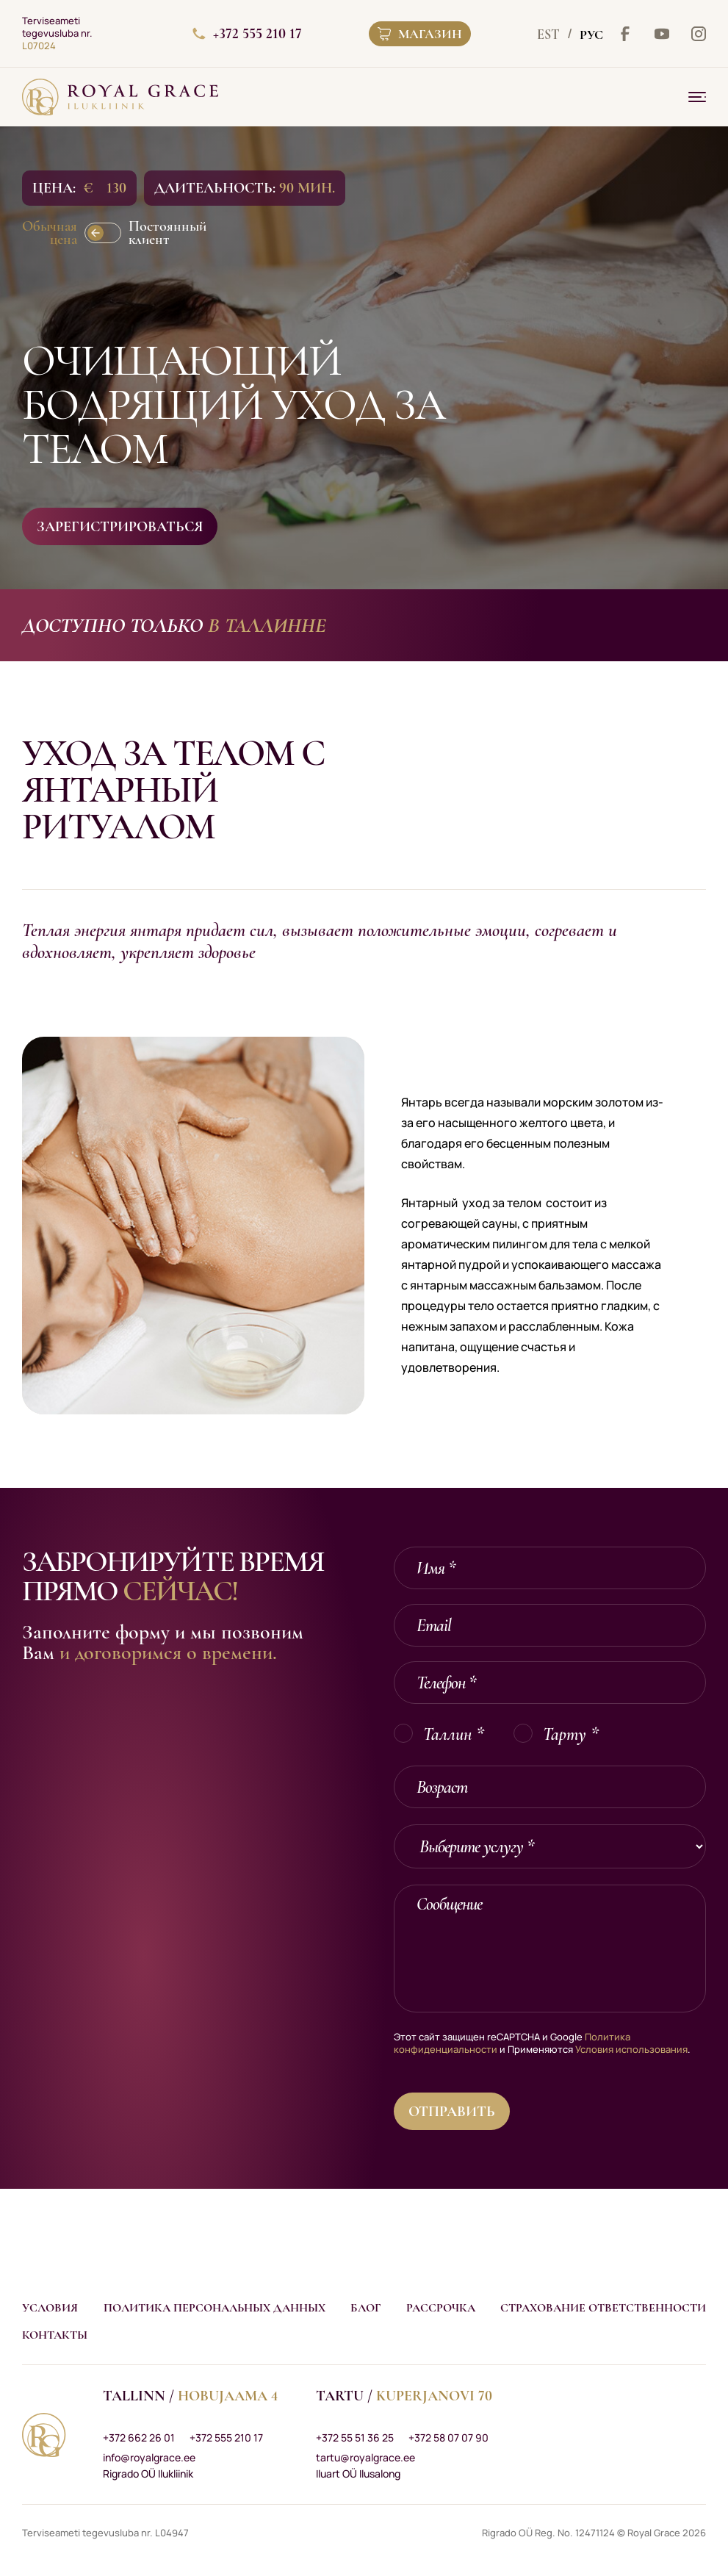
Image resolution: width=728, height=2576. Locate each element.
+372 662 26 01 (139, 2437)
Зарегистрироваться (120, 527)
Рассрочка (440, 2307)
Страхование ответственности (603, 2307)
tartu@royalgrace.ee (365, 2457)
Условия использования (631, 2049)
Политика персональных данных (214, 2307)
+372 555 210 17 (247, 34)
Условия (50, 2307)
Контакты (54, 2335)
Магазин (420, 34)
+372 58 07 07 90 (448, 2437)
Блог (365, 2307)
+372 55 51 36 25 (355, 2437)
